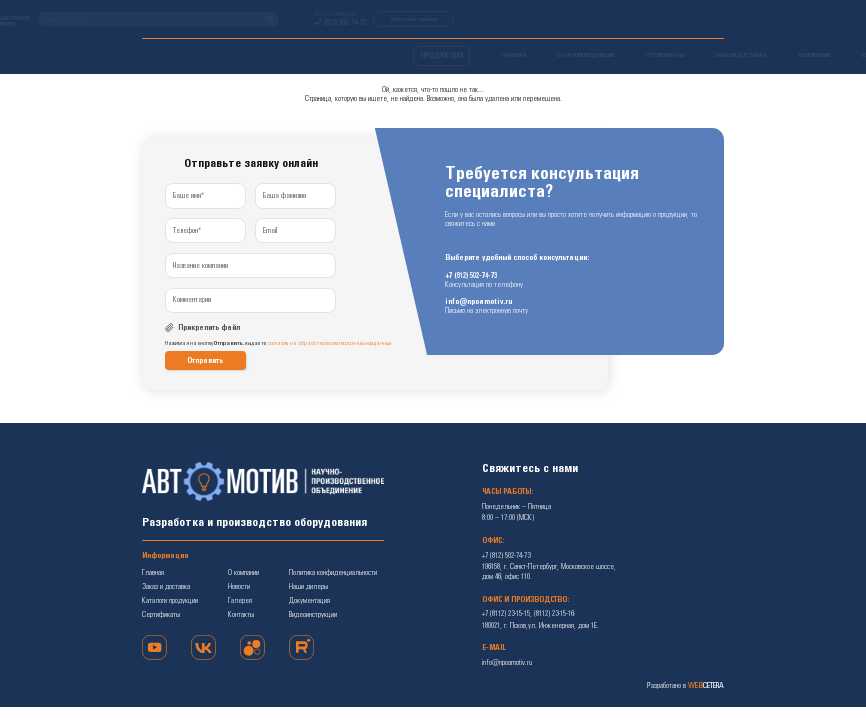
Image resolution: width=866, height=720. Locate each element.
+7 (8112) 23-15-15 (506, 614)
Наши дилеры (308, 587)
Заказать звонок (684, 19)
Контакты (241, 615)
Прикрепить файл (209, 328)
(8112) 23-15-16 (554, 614)
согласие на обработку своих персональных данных (329, 343)
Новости (239, 587)
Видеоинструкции (313, 615)
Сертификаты (161, 615)
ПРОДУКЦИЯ (170, 56)
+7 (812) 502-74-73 (611, 23)
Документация (309, 601)
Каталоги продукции (170, 601)
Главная (153, 573)
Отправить (205, 361)
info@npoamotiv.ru (478, 302)
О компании (243, 573)
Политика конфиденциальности (333, 573)
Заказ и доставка (166, 587)
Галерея (240, 601)
